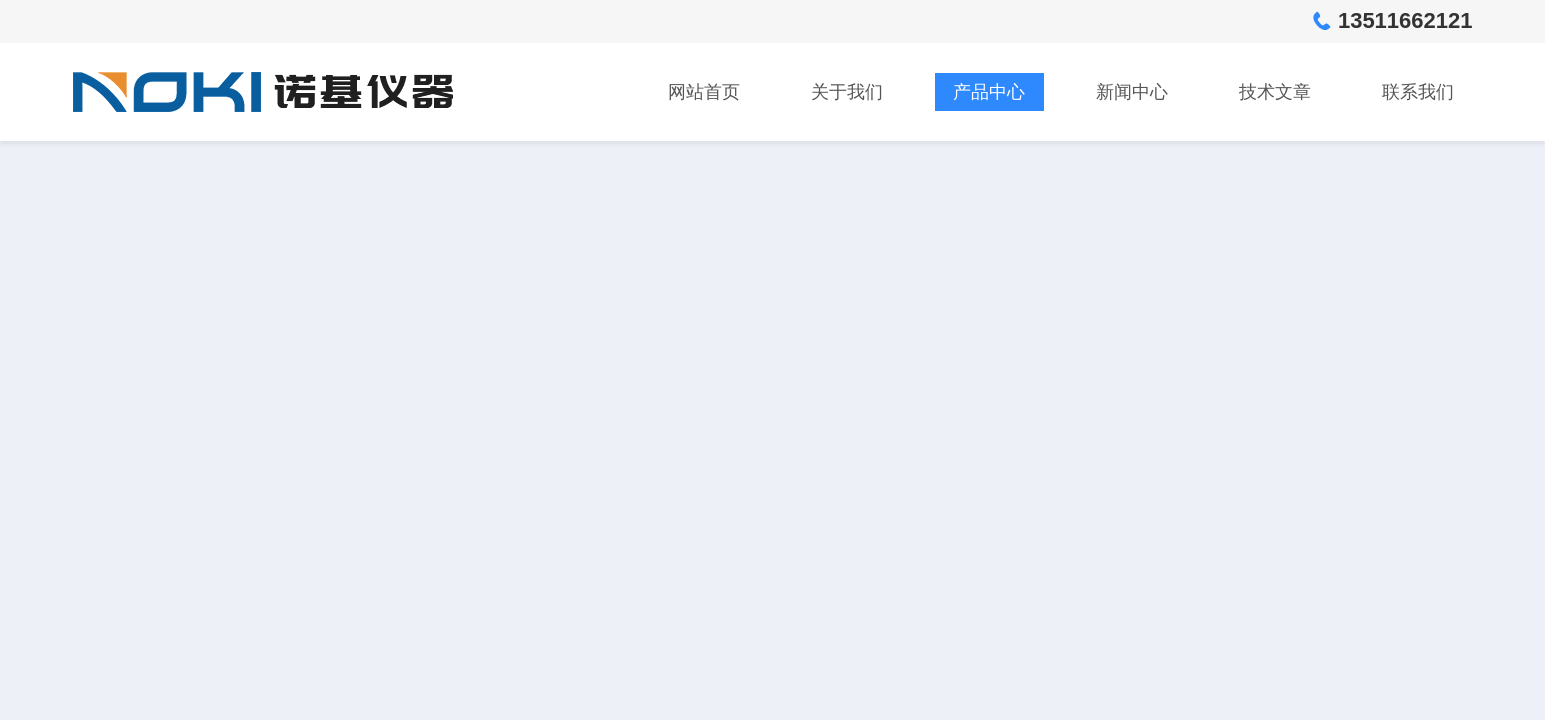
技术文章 (1275, 92)
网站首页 (704, 92)
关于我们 (847, 92)
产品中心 (989, 92)
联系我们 (1418, 92)
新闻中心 (1132, 92)
